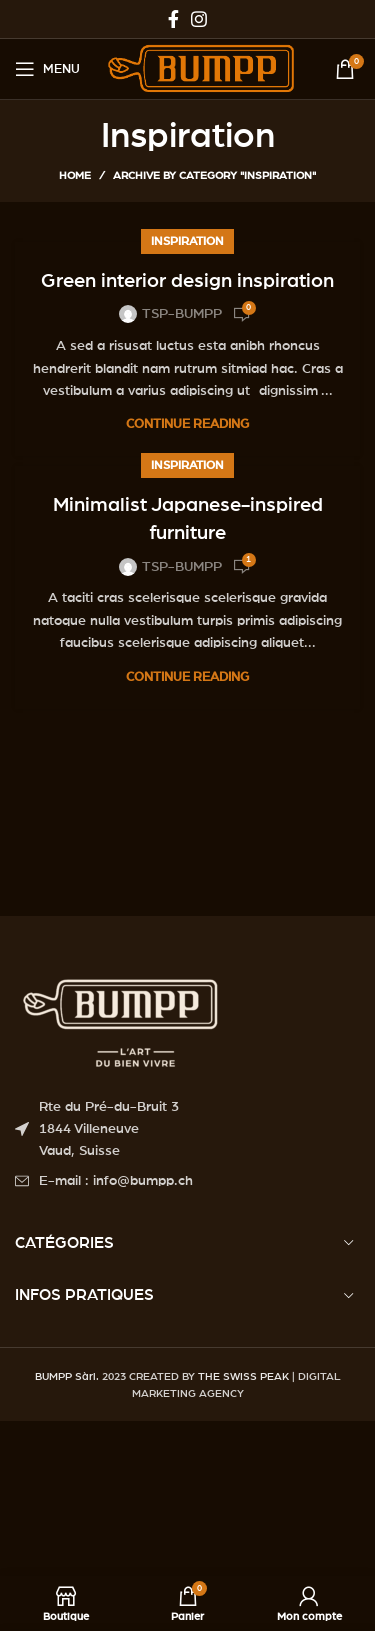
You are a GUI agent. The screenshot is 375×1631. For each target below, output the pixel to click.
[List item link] (187, 1181)
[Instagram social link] (199, 19)
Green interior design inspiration (187, 281)
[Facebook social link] (173, 19)
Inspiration (187, 241)
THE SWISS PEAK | (246, 1376)
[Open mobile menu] (47, 69)
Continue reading (187, 424)
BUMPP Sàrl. (67, 1376)
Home (75, 175)
